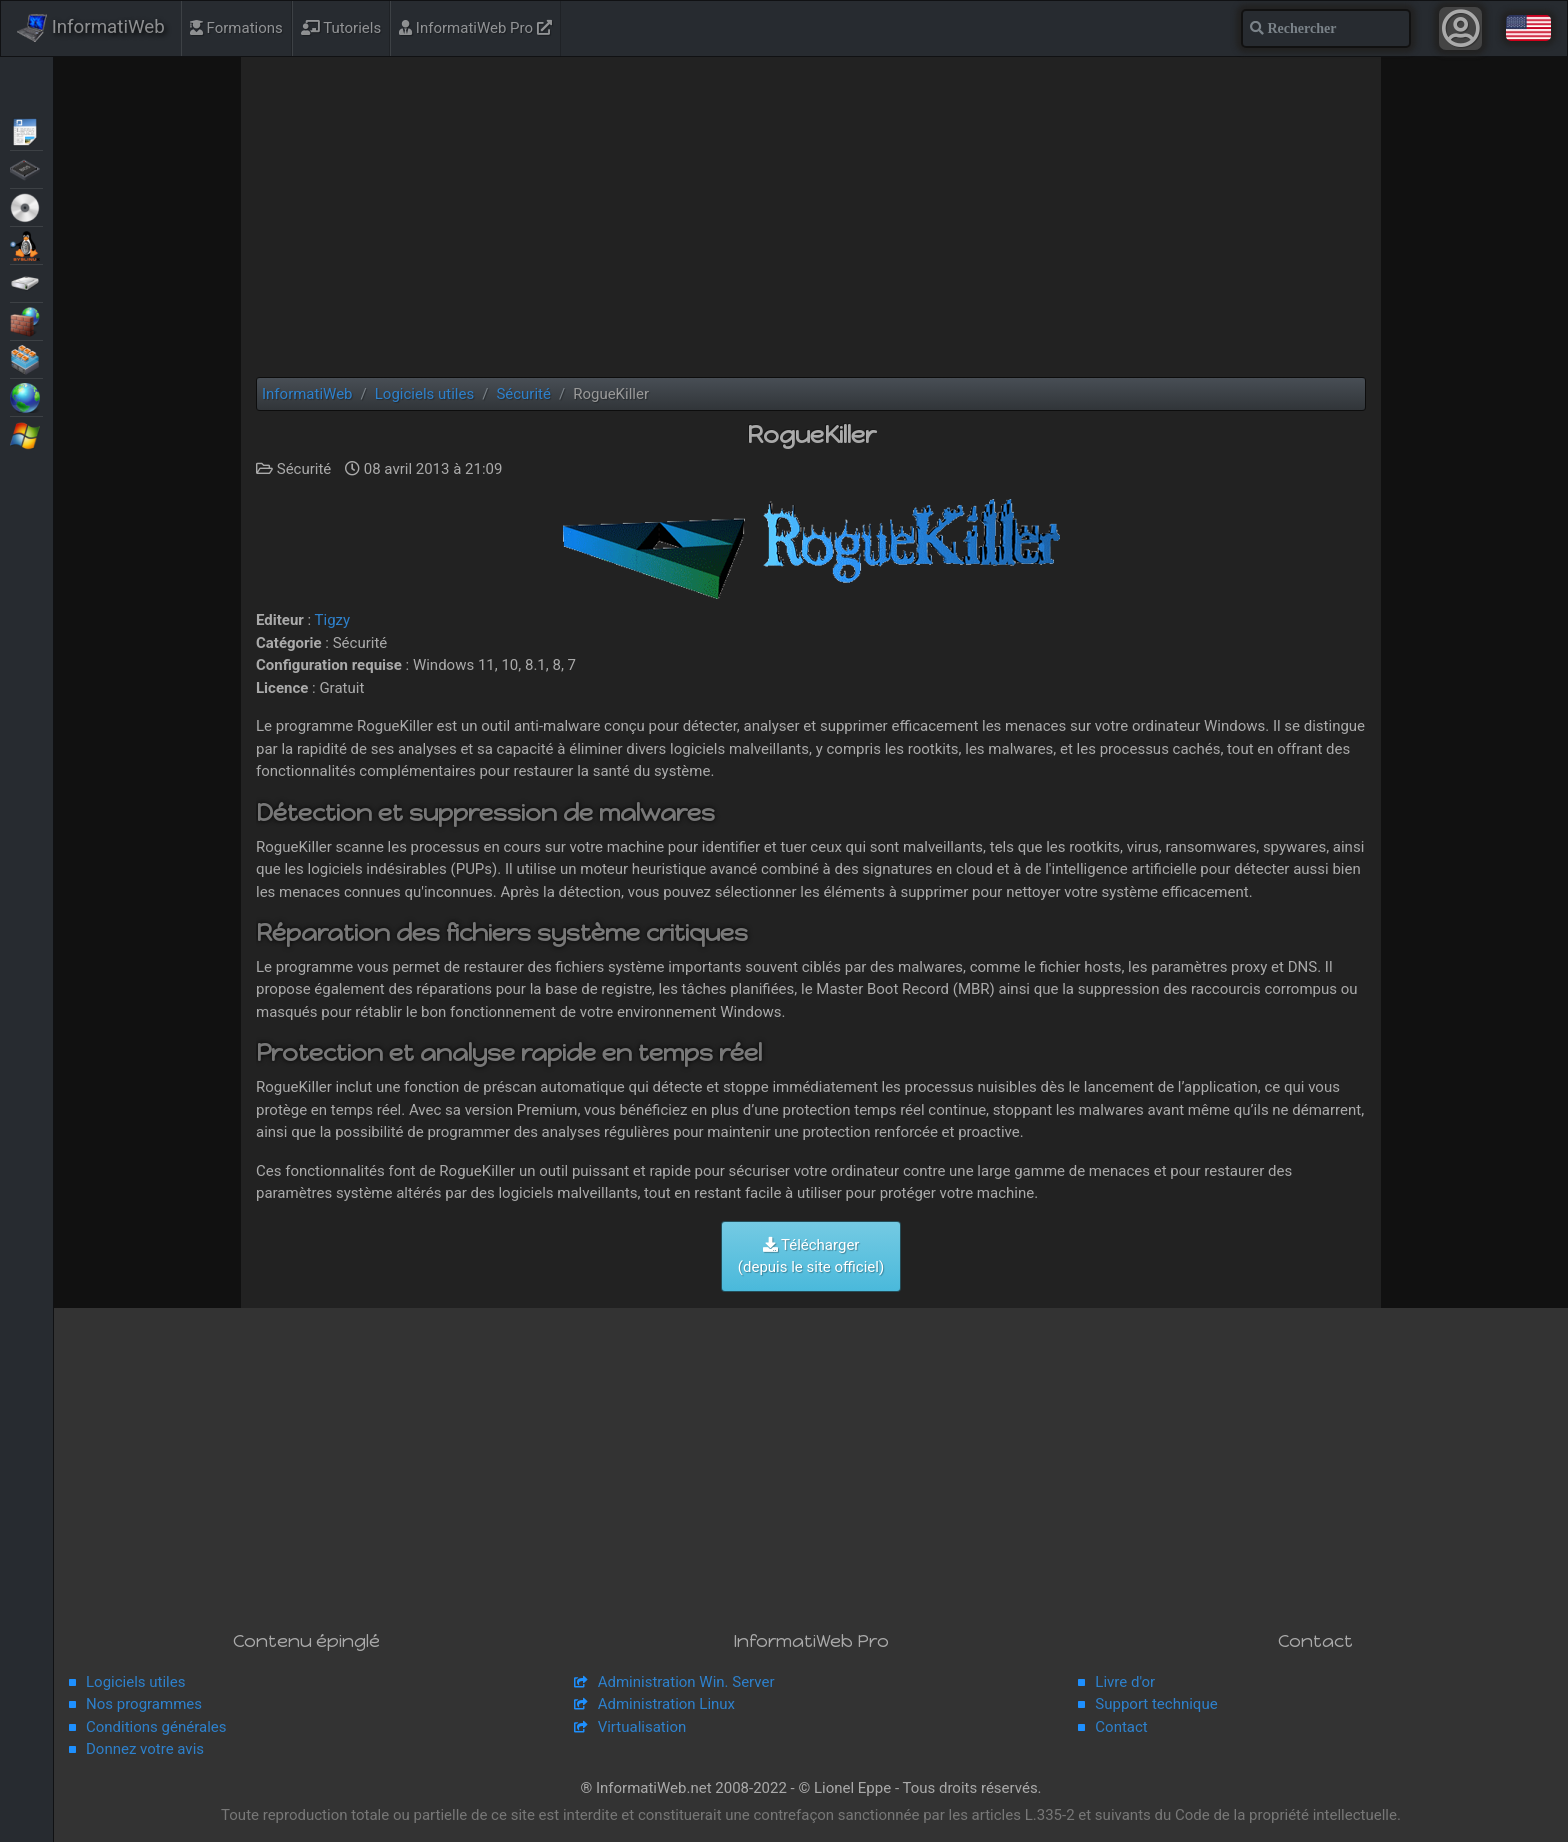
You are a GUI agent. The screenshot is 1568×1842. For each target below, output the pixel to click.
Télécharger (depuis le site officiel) (811, 1256)
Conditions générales (156, 1727)
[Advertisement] (811, 217)
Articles (26, 130)
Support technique (1156, 1704)
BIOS (26, 168)
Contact (1121, 1727)
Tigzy (333, 620)
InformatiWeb (91, 28)
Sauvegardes (26, 282)
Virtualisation (26, 358)
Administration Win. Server (686, 1682)
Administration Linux (666, 1704)
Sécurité (26, 320)
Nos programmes (144, 1704)
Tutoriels (341, 28)
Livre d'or (1125, 1682)
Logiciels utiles (135, 1682)
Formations (236, 28)
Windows (26, 434)
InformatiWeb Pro (475, 28)
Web (26, 396)
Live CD (26, 206)
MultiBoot (26, 244)
